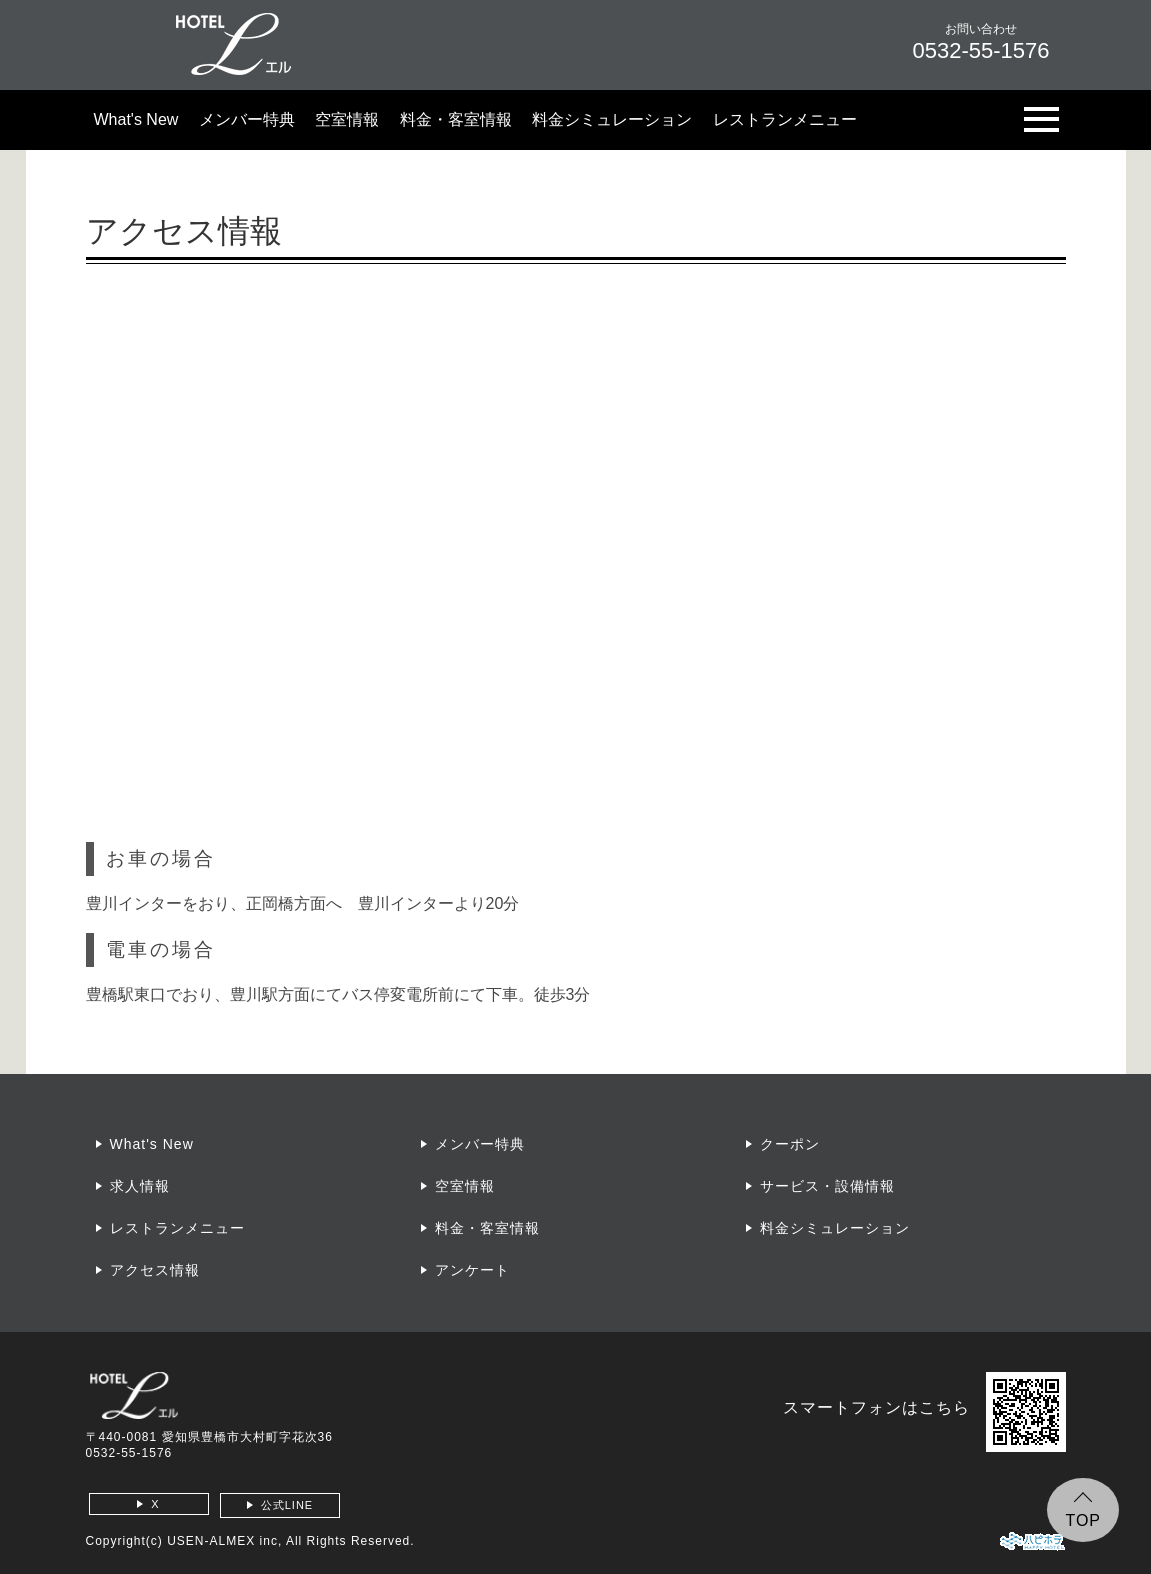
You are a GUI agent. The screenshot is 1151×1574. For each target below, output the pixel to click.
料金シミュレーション (612, 119)
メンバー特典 (247, 119)
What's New (136, 119)
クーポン (790, 1144)
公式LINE (287, 1505)
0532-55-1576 (129, 1453)
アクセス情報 (155, 1270)
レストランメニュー (785, 119)
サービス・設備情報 (827, 1186)
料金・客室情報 (456, 119)
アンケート (472, 1270)
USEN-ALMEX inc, (224, 1541)
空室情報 (347, 119)
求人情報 (140, 1186)
